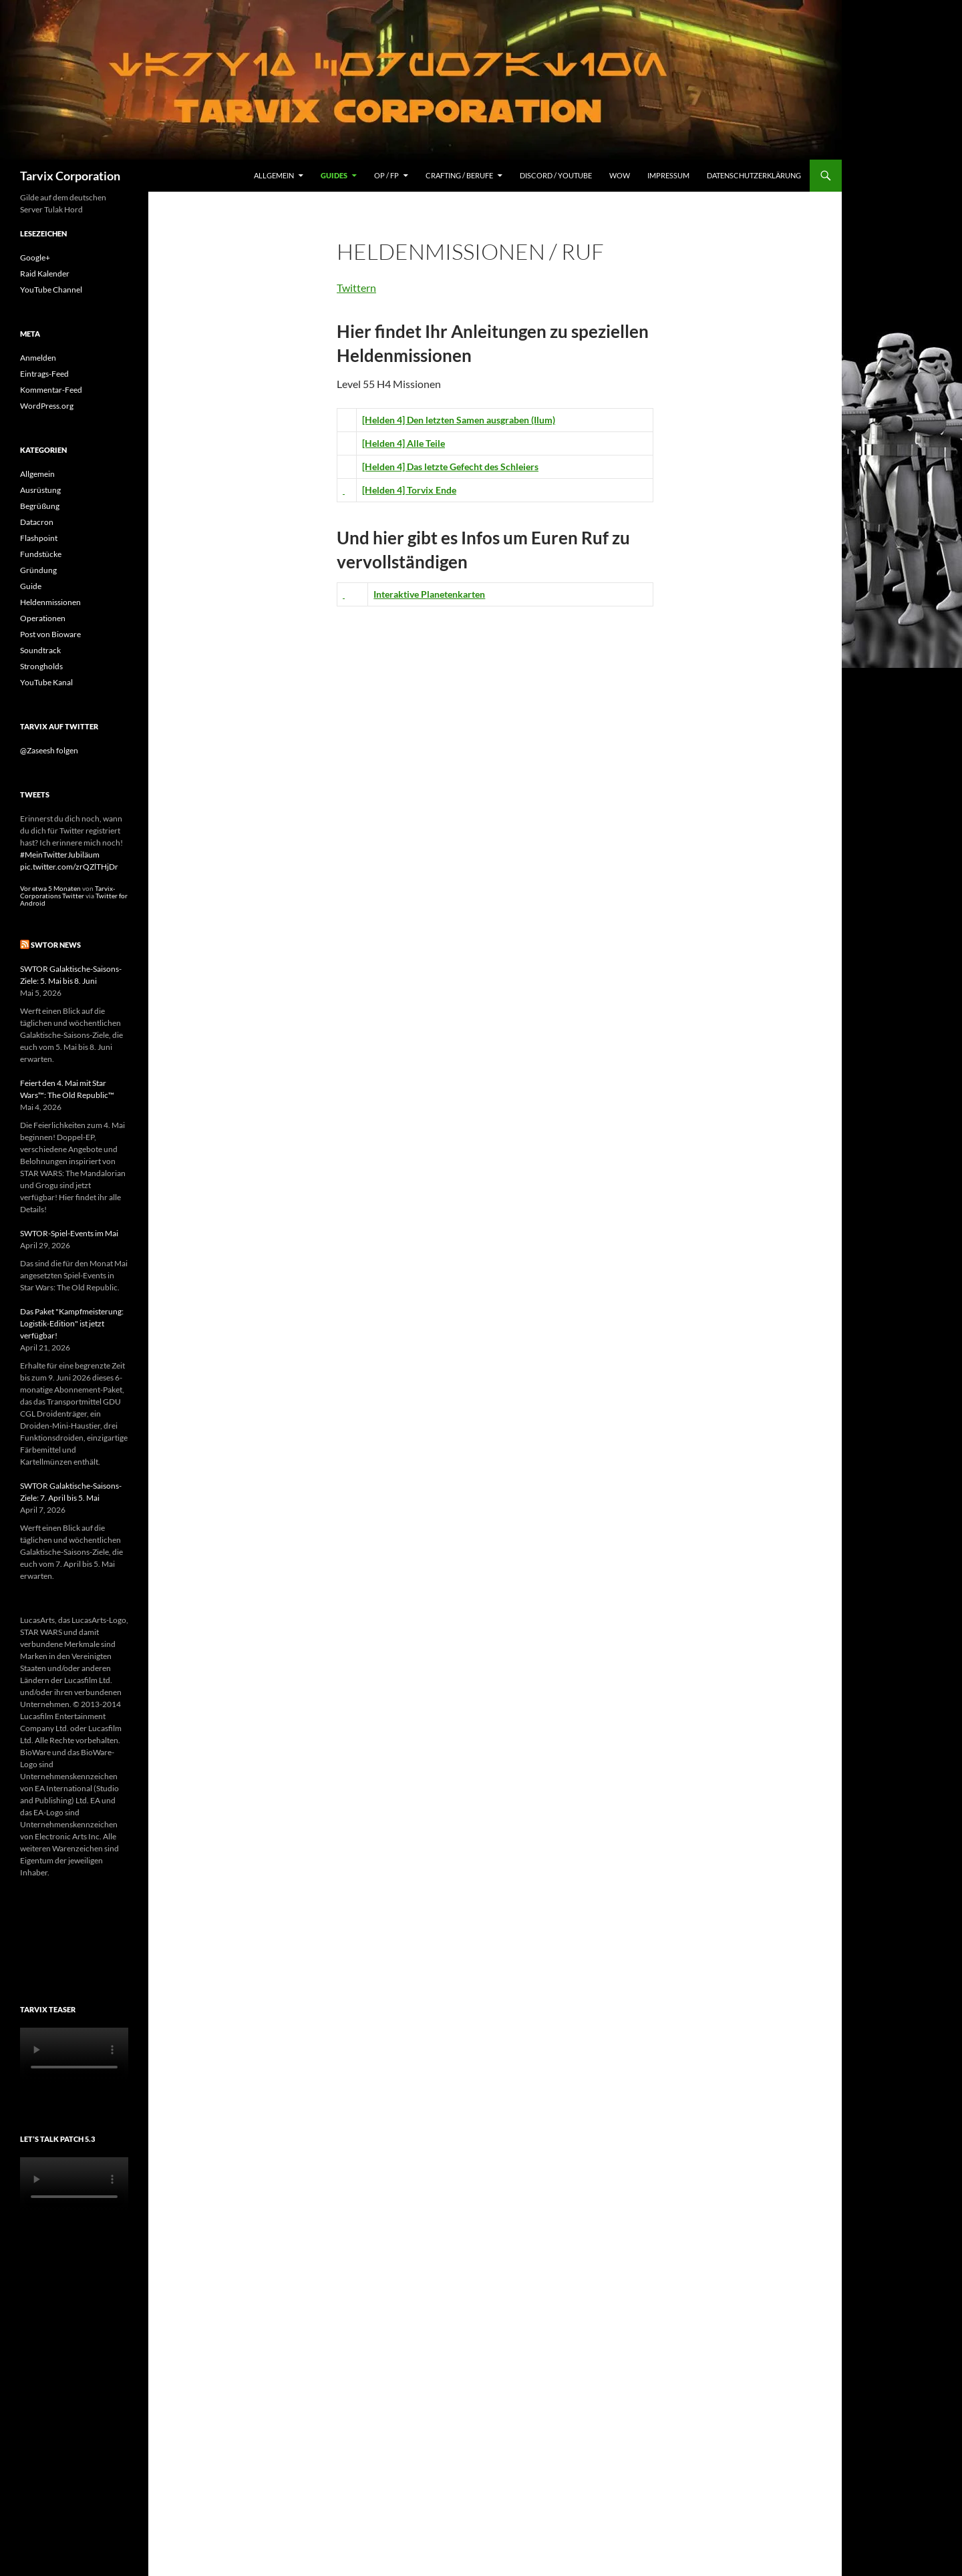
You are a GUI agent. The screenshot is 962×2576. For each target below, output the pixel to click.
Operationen (42, 618)
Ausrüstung (40, 490)
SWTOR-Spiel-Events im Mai (69, 1233)
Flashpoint (38, 538)
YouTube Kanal (46, 682)
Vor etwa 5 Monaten (50, 888)
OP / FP (386, 175)
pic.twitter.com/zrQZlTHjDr (69, 867)
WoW (619, 175)
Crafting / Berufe (459, 175)
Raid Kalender (44, 273)
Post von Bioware (50, 634)
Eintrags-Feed (44, 374)
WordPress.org (46, 406)
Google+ (35, 257)
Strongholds (41, 666)
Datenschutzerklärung (754, 175)
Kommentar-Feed (51, 390)
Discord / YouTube (556, 175)
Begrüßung (39, 506)
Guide (30, 586)
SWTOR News (56, 944)
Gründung (38, 570)
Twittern (356, 287)
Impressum (668, 175)
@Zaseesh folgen (49, 750)
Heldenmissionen (50, 602)
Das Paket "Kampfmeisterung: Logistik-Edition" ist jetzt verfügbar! (72, 1323)
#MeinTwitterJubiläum (60, 855)
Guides (334, 175)
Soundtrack (40, 650)
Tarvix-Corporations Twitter (67, 892)
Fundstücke (40, 554)
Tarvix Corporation (70, 175)
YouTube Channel (51, 290)
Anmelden (38, 358)
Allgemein (274, 175)
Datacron (36, 522)
